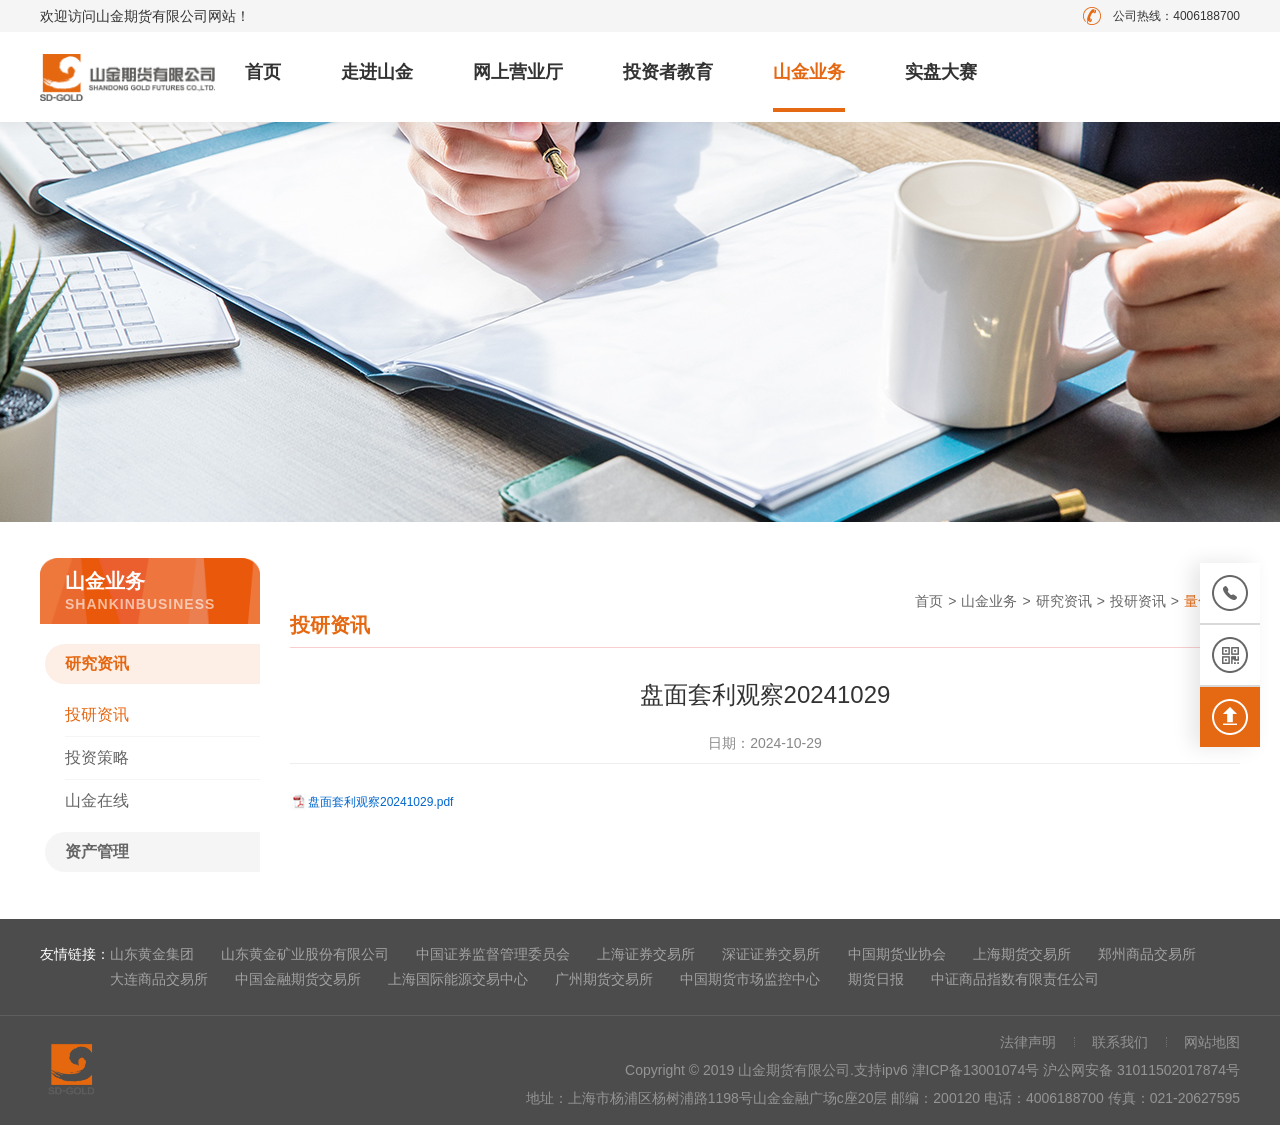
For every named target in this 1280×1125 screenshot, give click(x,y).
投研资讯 (97, 714)
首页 (263, 72)
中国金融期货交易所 (298, 979)
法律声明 (1028, 1042)
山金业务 (809, 72)
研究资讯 (97, 663)
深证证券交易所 (771, 954)
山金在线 (97, 800)
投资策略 (97, 757)
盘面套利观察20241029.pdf (380, 802)
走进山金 (377, 72)
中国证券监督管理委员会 (493, 954)
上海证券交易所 (646, 954)
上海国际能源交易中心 (458, 979)
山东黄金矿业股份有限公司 (305, 954)
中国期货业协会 (897, 954)
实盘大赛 (941, 72)
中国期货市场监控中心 (750, 979)
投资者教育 (668, 72)
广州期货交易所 (604, 979)
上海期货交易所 (1022, 954)
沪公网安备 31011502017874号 (1141, 1070)
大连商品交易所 (159, 979)
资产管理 (97, 851)
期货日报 (876, 979)
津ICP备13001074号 (978, 1070)
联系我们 (1120, 1042)
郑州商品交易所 (1147, 954)
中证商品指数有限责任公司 (1015, 979)
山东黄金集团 (152, 954)
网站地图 (1212, 1042)
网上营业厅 (518, 72)
